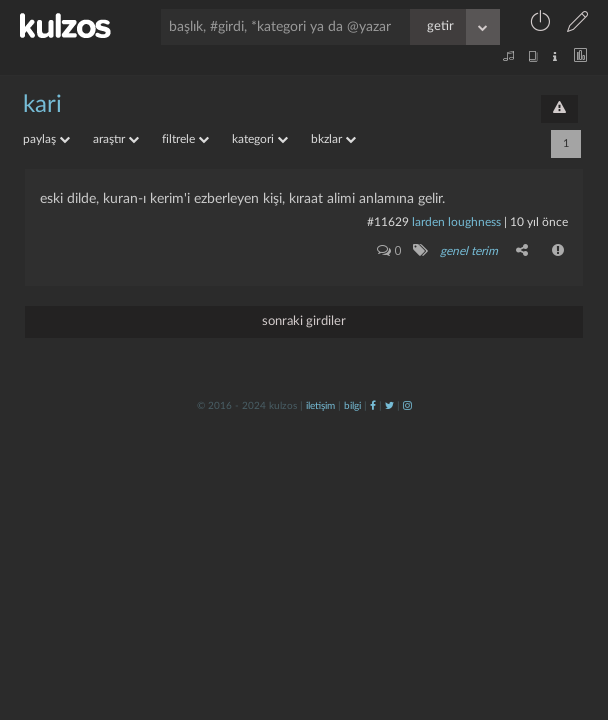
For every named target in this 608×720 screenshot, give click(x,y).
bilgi (352, 406)
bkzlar (333, 139)
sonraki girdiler (304, 321)
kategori (260, 139)
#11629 (388, 222)
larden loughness (456, 222)
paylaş (46, 139)
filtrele (185, 139)
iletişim (320, 406)
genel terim (469, 251)
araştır (116, 139)
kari (42, 105)
